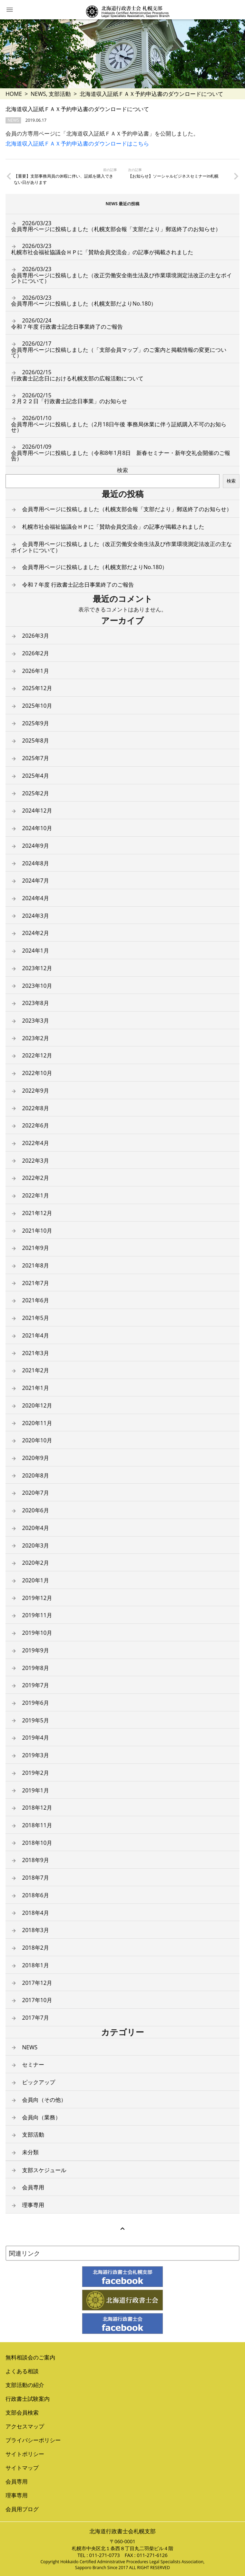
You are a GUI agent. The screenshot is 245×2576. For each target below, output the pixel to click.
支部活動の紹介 (25, 2385)
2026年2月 (35, 653)
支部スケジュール (44, 2170)
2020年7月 (35, 1492)
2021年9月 (35, 1248)
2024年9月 (35, 845)
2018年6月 (35, 1895)
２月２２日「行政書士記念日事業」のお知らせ (69, 398)
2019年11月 (37, 1615)
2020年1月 (35, 1580)
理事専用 (33, 2205)
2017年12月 (37, 1983)
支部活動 (60, 94)
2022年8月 (35, 1108)
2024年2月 (35, 933)
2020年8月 (35, 1475)
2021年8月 (35, 1265)
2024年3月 (35, 915)
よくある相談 (22, 2371)
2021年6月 (35, 1300)
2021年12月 (37, 1213)
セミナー (33, 2064)
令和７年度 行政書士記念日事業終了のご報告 (67, 323)
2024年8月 (35, 863)
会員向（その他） (44, 2099)
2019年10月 (37, 1633)
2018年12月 (37, 1807)
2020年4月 (35, 1528)
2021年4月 (35, 1335)
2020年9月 (35, 1458)
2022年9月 (35, 1090)
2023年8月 (35, 1003)
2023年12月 (37, 968)
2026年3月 (35, 635)
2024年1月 (35, 950)
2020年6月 (35, 1510)
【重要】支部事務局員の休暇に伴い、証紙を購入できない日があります (63, 179)
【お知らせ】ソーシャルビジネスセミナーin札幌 (173, 176)
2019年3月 (35, 1755)
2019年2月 (35, 1773)
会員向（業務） (41, 2117)
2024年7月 (35, 880)
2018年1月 (35, 1965)
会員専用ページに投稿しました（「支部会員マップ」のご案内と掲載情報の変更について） (118, 349)
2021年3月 (35, 1353)
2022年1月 (35, 1195)
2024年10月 (37, 828)
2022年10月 (37, 1073)
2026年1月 (35, 671)
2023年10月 (37, 985)
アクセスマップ (25, 2426)
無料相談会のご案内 (30, 2357)
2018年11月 (37, 1825)
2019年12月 (37, 1598)
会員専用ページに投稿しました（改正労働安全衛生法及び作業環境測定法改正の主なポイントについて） (121, 275)
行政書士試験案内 (28, 2399)
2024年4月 (35, 898)
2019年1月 (35, 1790)
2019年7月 (35, 1685)
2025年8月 (35, 740)
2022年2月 (35, 1178)
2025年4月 (35, 775)
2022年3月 (35, 1160)
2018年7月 (35, 1877)
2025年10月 (37, 705)
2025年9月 (35, 723)
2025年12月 (37, 688)
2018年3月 (35, 1930)
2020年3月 (35, 1545)
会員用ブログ (22, 2509)
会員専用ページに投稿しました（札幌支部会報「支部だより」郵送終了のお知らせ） (116, 226)
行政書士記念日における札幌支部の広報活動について (77, 375)
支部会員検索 (22, 2412)
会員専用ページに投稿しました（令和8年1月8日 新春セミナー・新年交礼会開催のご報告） (120, 452)
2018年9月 (35, 1860)
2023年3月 (35, 1020)
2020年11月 (37, 1423)
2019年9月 (35, 1650)
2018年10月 (37, 1843)
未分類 (30, 2152)
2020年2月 (35, 1563)
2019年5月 (35, 1720)
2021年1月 (35, 1388)
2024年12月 (37, 810)
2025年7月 (35, 758)
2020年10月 (37, 1440)
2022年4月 (35, 1143)
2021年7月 (35, 1283)
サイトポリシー (25, 2454)
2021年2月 (35, 1370)
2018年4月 (35, 1913)
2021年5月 (35, 1318)
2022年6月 (35, 1125)
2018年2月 (35, 1947)
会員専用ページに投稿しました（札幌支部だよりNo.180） (83, 301)
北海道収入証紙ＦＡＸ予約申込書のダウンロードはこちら (77, 143)
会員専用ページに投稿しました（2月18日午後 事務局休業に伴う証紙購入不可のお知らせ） (118, 424)
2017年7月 (35, 2017)
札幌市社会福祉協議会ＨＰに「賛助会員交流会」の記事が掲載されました (102, 249)
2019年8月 (35, 1668)
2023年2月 (35, 1038)
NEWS (38, 94)
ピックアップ (38, 2082)
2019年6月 (35, 1703)
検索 (122, 470)
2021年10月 (37, 1230)
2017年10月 (37, 2000)
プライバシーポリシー (33, 2440)
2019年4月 (35, 1737)
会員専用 (33, 2187)
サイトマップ (22, 2467)
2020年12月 (37, 1405)
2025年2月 (35, 793)
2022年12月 (37, 1055)
